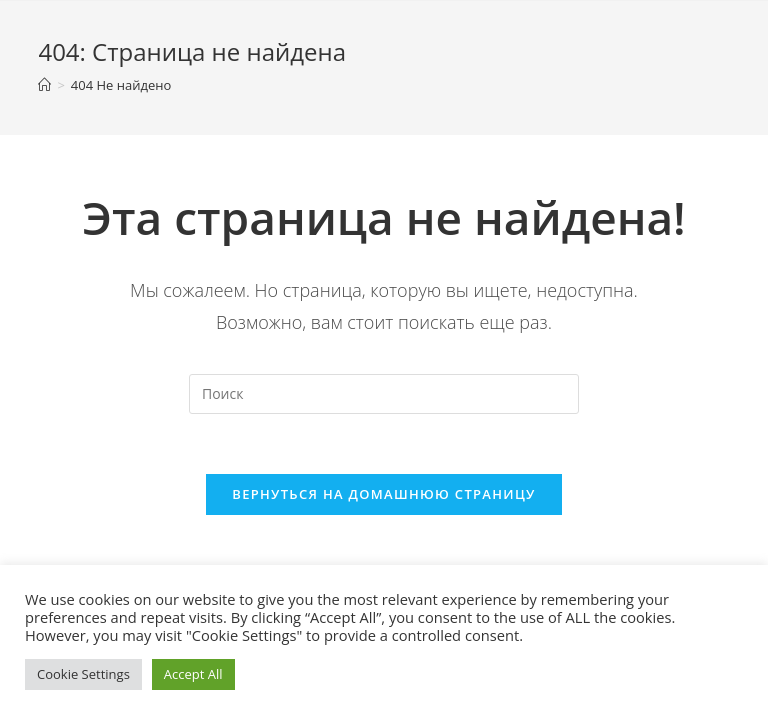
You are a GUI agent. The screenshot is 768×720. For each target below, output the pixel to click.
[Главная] (44, 85)
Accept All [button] (193, 674)
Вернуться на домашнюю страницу (383, 494)
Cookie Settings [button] (83, 674)
